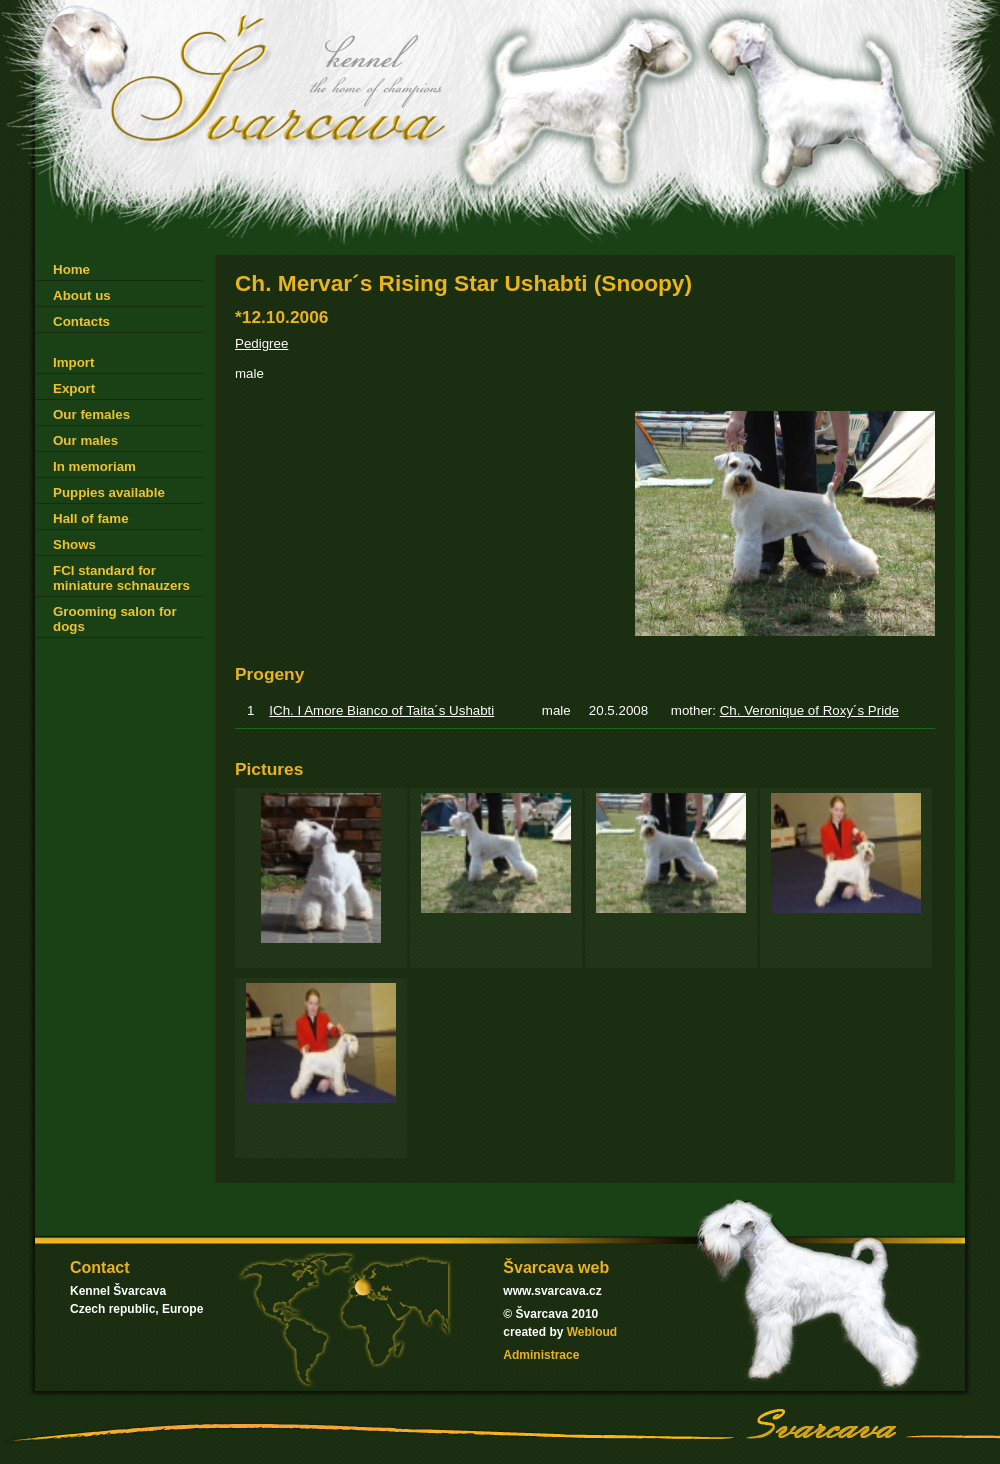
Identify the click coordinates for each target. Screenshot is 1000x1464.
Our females (91, 414)
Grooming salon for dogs (115, 619)
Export (74, 388)
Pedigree (261, 343)
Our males (85, 440)
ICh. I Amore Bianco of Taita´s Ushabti (381, 710)
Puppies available (109, 492)
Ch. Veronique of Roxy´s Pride (809, 710)
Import (73, 362)
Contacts (81, 321)
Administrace (541, 1355)
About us (82, 295)
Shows (74, 544)
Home (71, 269)
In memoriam (94, 466)
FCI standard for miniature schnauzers (121, 578)
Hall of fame (91, 518)
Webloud (592, 1332)
